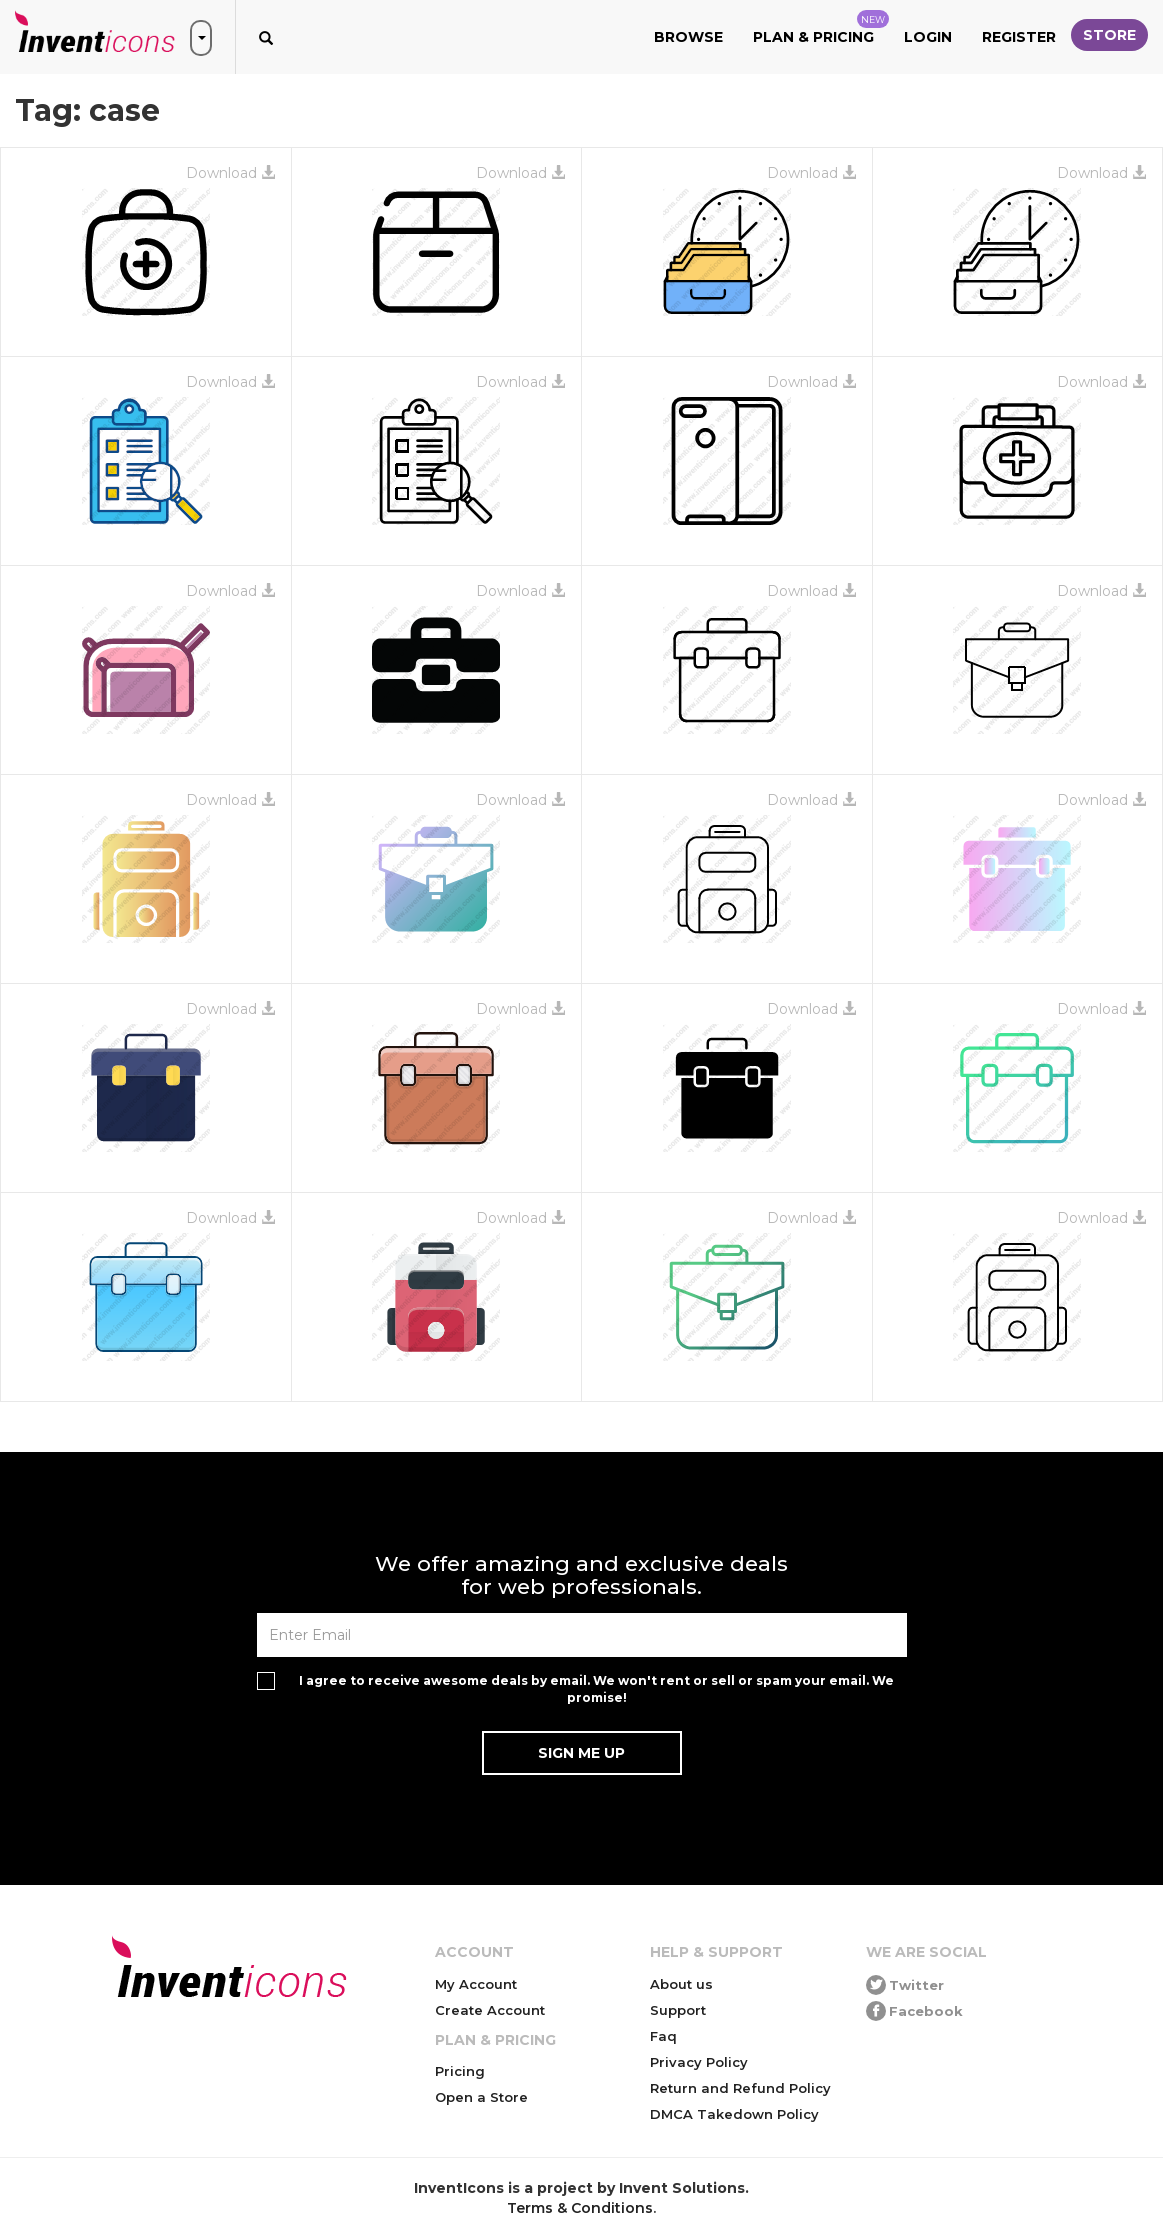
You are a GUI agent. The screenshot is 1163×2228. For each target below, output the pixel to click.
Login (928, 37)
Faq (663, 2036)
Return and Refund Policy (740, 2088)
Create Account (490, 2010)
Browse (688, 37)
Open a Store (481, 2097)
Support (678, 2010)
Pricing (460, 2071)
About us (681, 1984)
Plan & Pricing (821, 28)
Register (1019, 37)
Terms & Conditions (580, 2208)
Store (1109, 35)
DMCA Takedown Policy (734, 2114)
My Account (476, 1984)
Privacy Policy (699, 2062)
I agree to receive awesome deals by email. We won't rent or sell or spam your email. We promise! (596, 1689)
